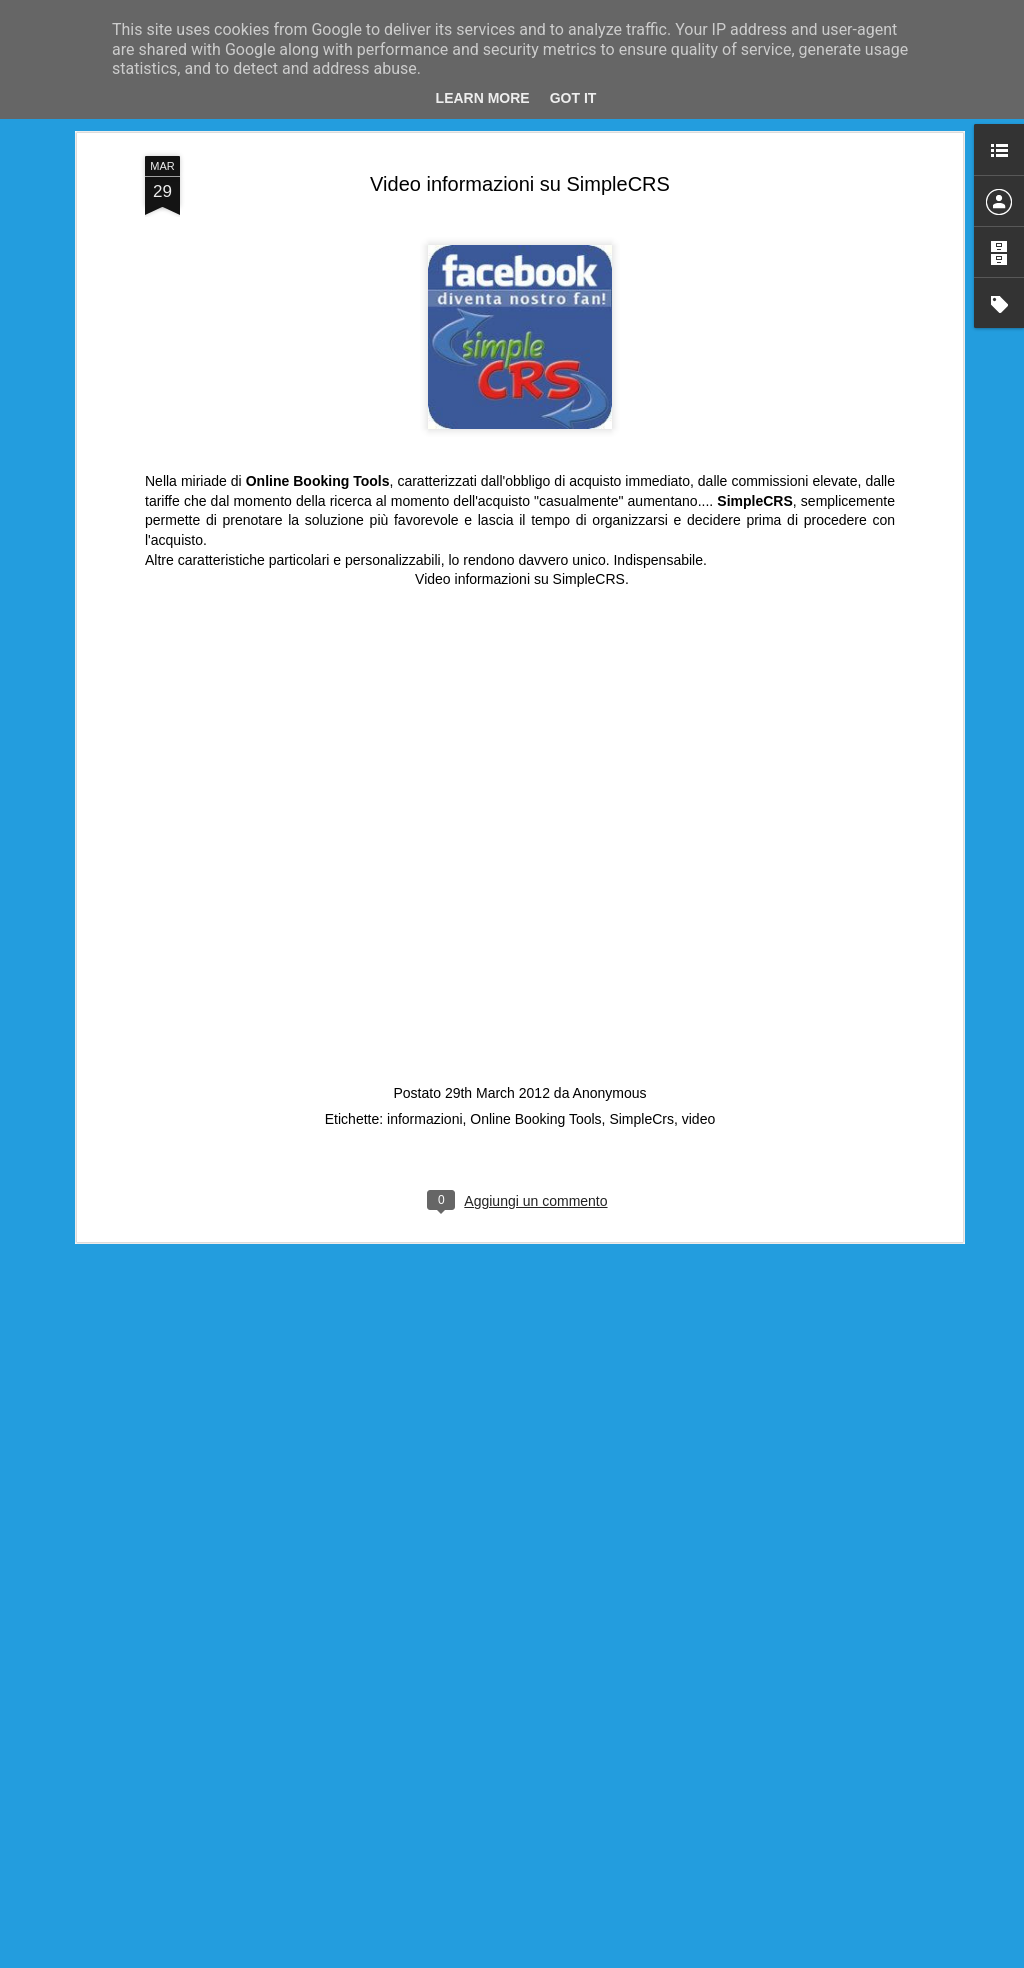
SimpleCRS (589, 565)
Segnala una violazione (703, 1957)
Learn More (483, 98)
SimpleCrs (641, 1105)
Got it (573, 98)
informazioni (424, 1105)
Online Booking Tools (535, 1105)
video (698, 1105)
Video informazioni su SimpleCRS (520, 170)
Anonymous (610, 1079)
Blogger (621, 1957)
